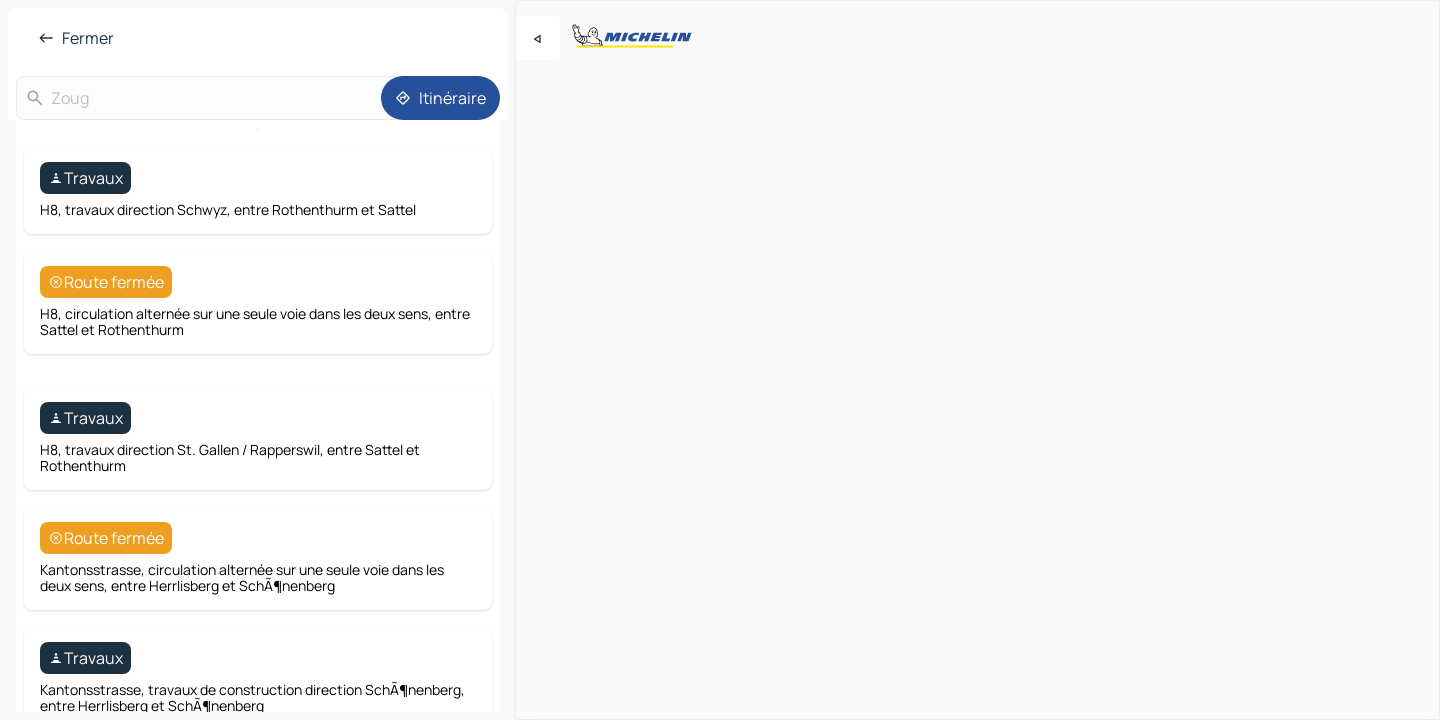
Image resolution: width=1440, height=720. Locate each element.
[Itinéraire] (440, 98)
